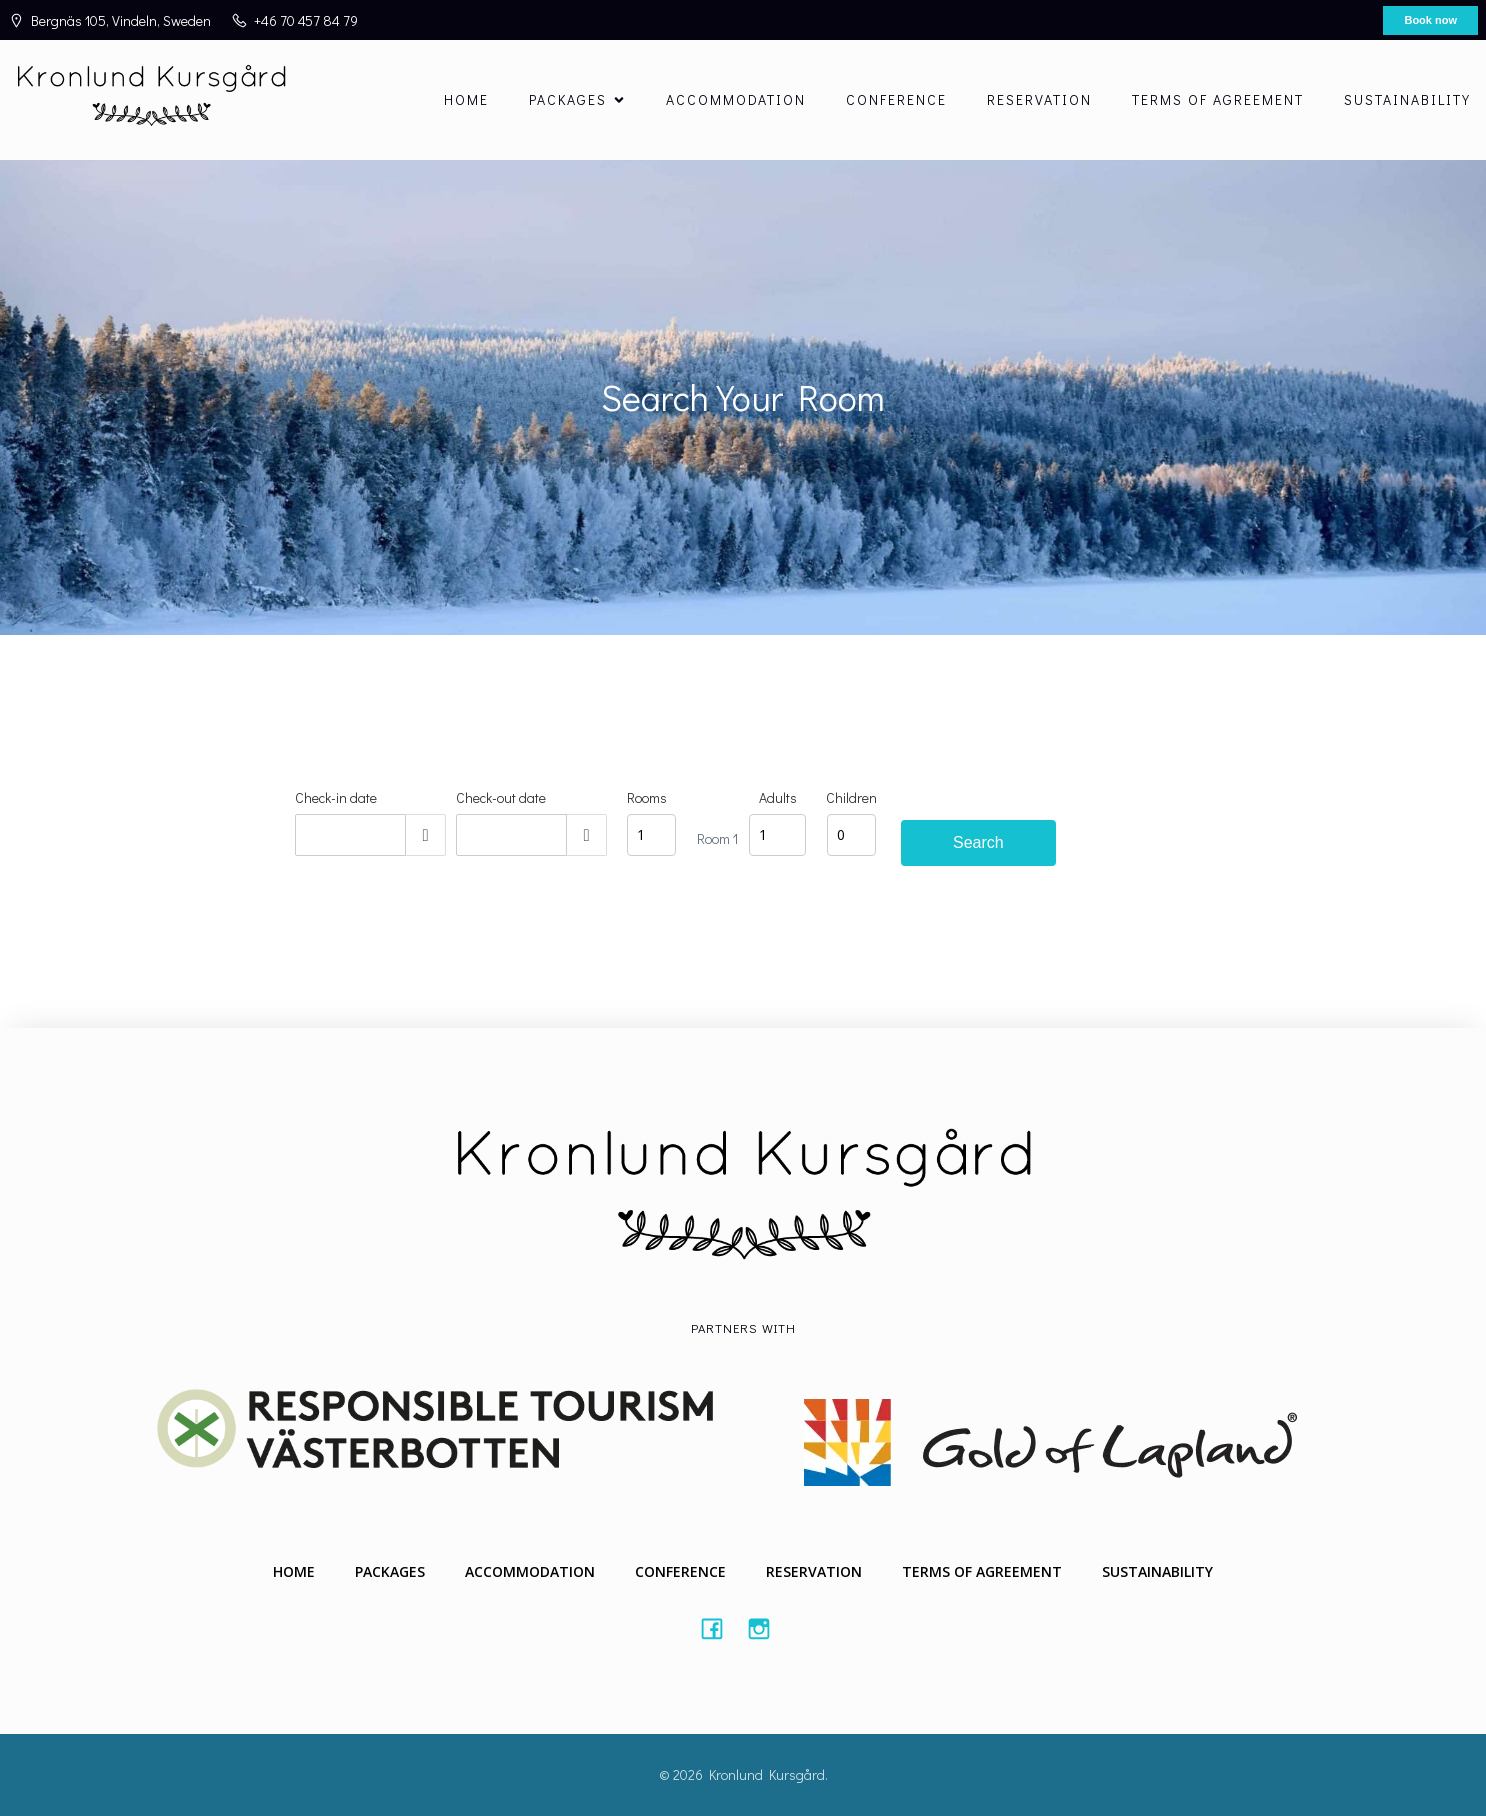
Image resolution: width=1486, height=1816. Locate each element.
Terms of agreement (1218, 99)
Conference (896, 99)
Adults (778, 797)
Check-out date (501, 797)
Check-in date (336, 797)
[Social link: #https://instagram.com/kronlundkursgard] (766, 1628)
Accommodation (736, 99)
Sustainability (1407, 99)
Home (466, 99)
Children (851, 797)
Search (978, 842)
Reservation (1039, 99)
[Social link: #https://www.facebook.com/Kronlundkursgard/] (719, 1628)
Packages (390, 1571)
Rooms (647, 797)
